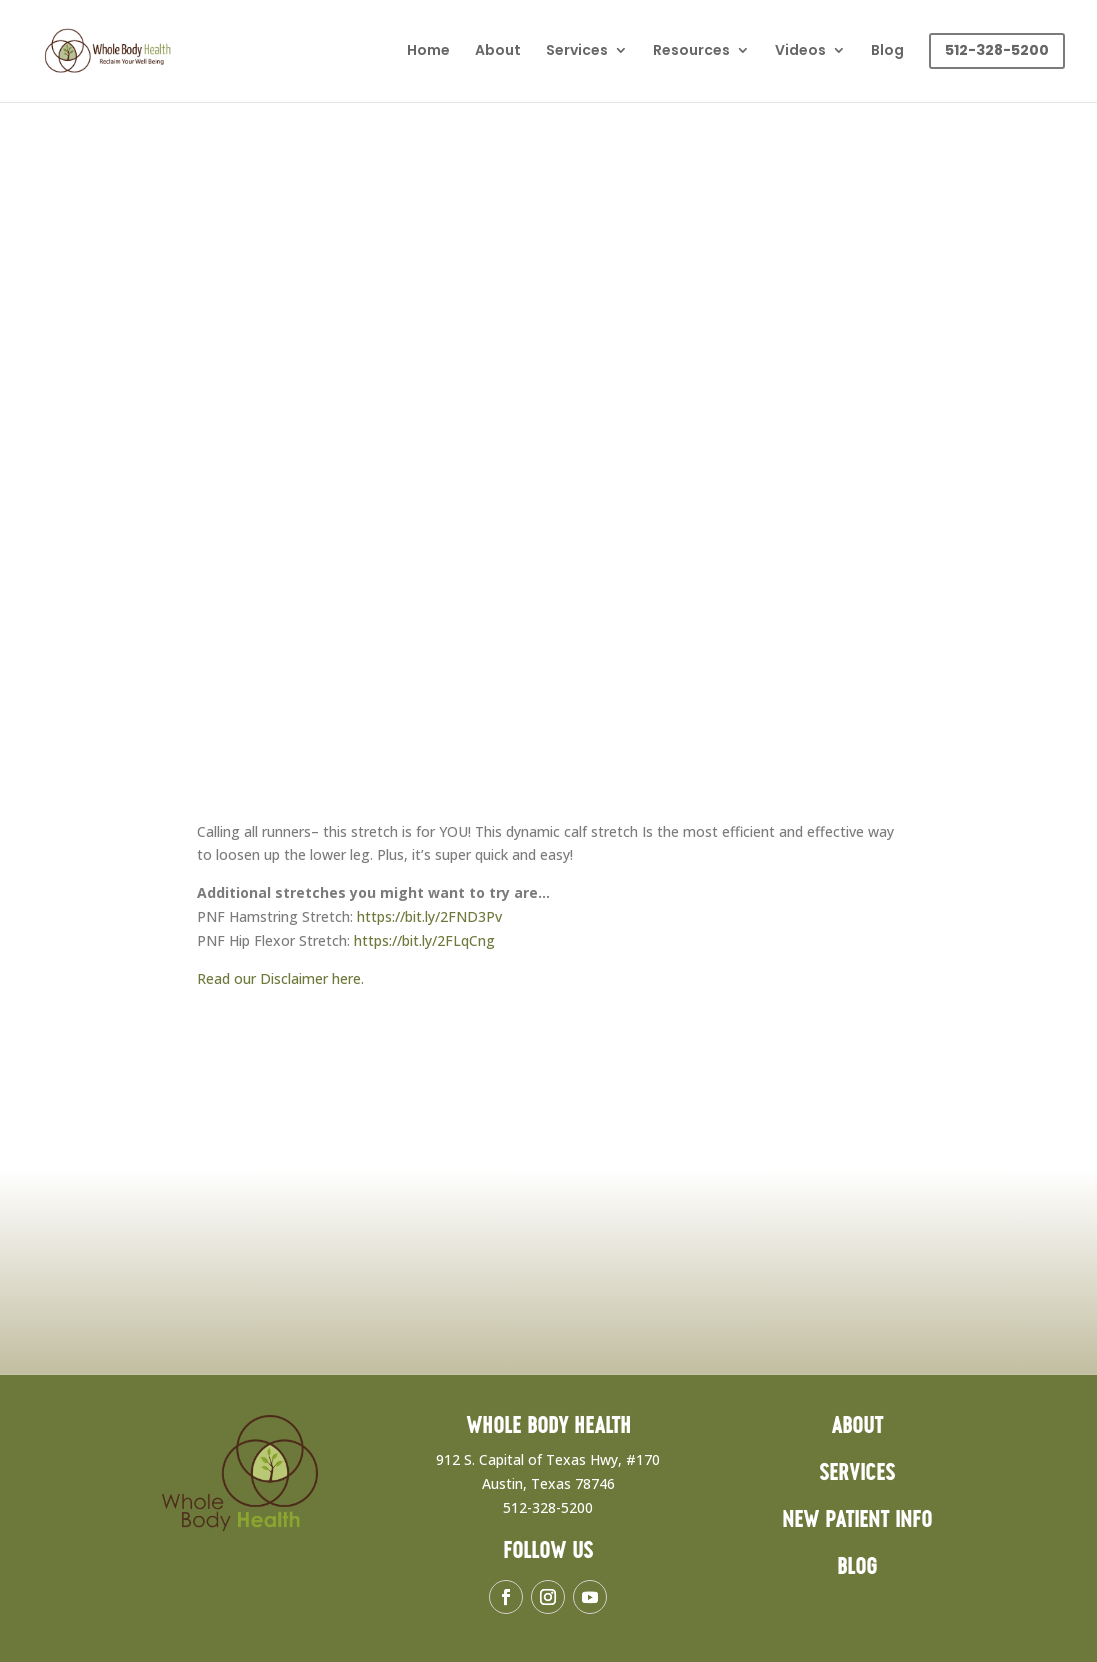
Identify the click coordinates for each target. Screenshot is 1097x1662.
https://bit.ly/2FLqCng (424, 940)
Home (428, 51)
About (498, 51)
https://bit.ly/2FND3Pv (429, 916)
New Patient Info (857, 1520)
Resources (691, 51)
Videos (800, 51)
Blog (887, 51)
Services (577, 51)
